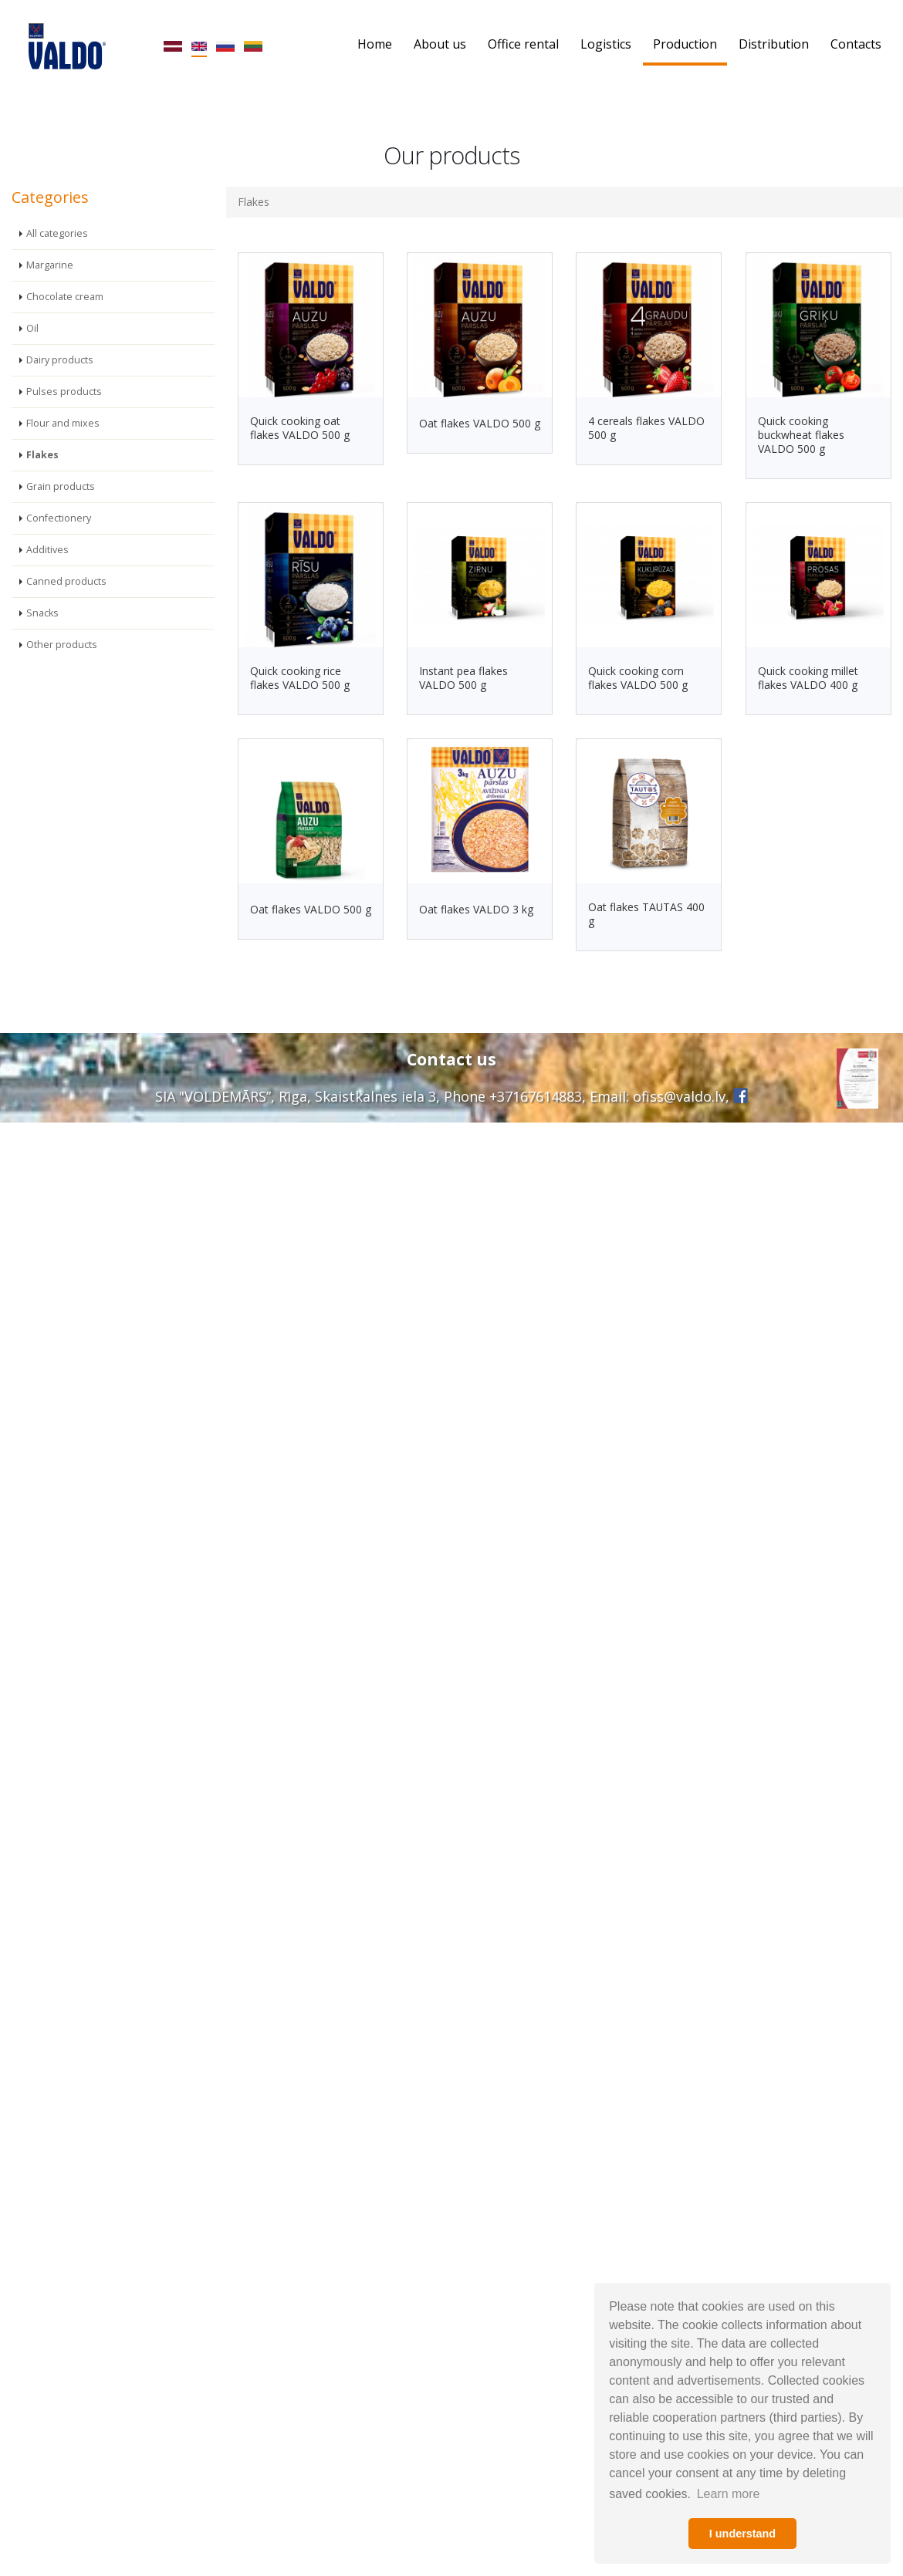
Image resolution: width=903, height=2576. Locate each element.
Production (685, 43)
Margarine (49, 265)
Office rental (523, 43)
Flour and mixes (63, 423)
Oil (32, 328)
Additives (47, 549)
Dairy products (59, 359)
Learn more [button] (728, 2493)
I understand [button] (742, 2533)
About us (440, 43)
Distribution (774, 43)
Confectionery (58, 518)
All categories (57, 233)
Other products (61, 644)
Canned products (66, 581)
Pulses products (64, 391)
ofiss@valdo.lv (679, 1096)
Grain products (60, 486)
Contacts (855, 43)
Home (374, 43)
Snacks (42, 613)
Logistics (605, 43)
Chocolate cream (64, 296)
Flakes (42, 454)
